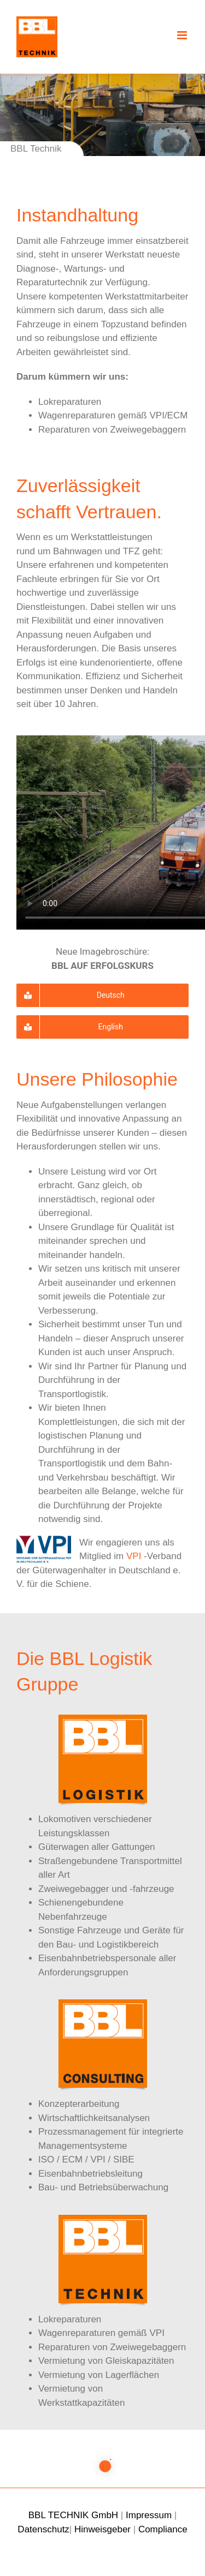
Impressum (149, 2515)
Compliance (163, 2529)
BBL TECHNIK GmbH (73, 2515)
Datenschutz (43, 2529)
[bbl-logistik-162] (102, 1719)
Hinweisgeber (102, 2529)
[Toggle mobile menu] (183, 35)
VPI (133, 1556)
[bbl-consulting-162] (102, 2004)
